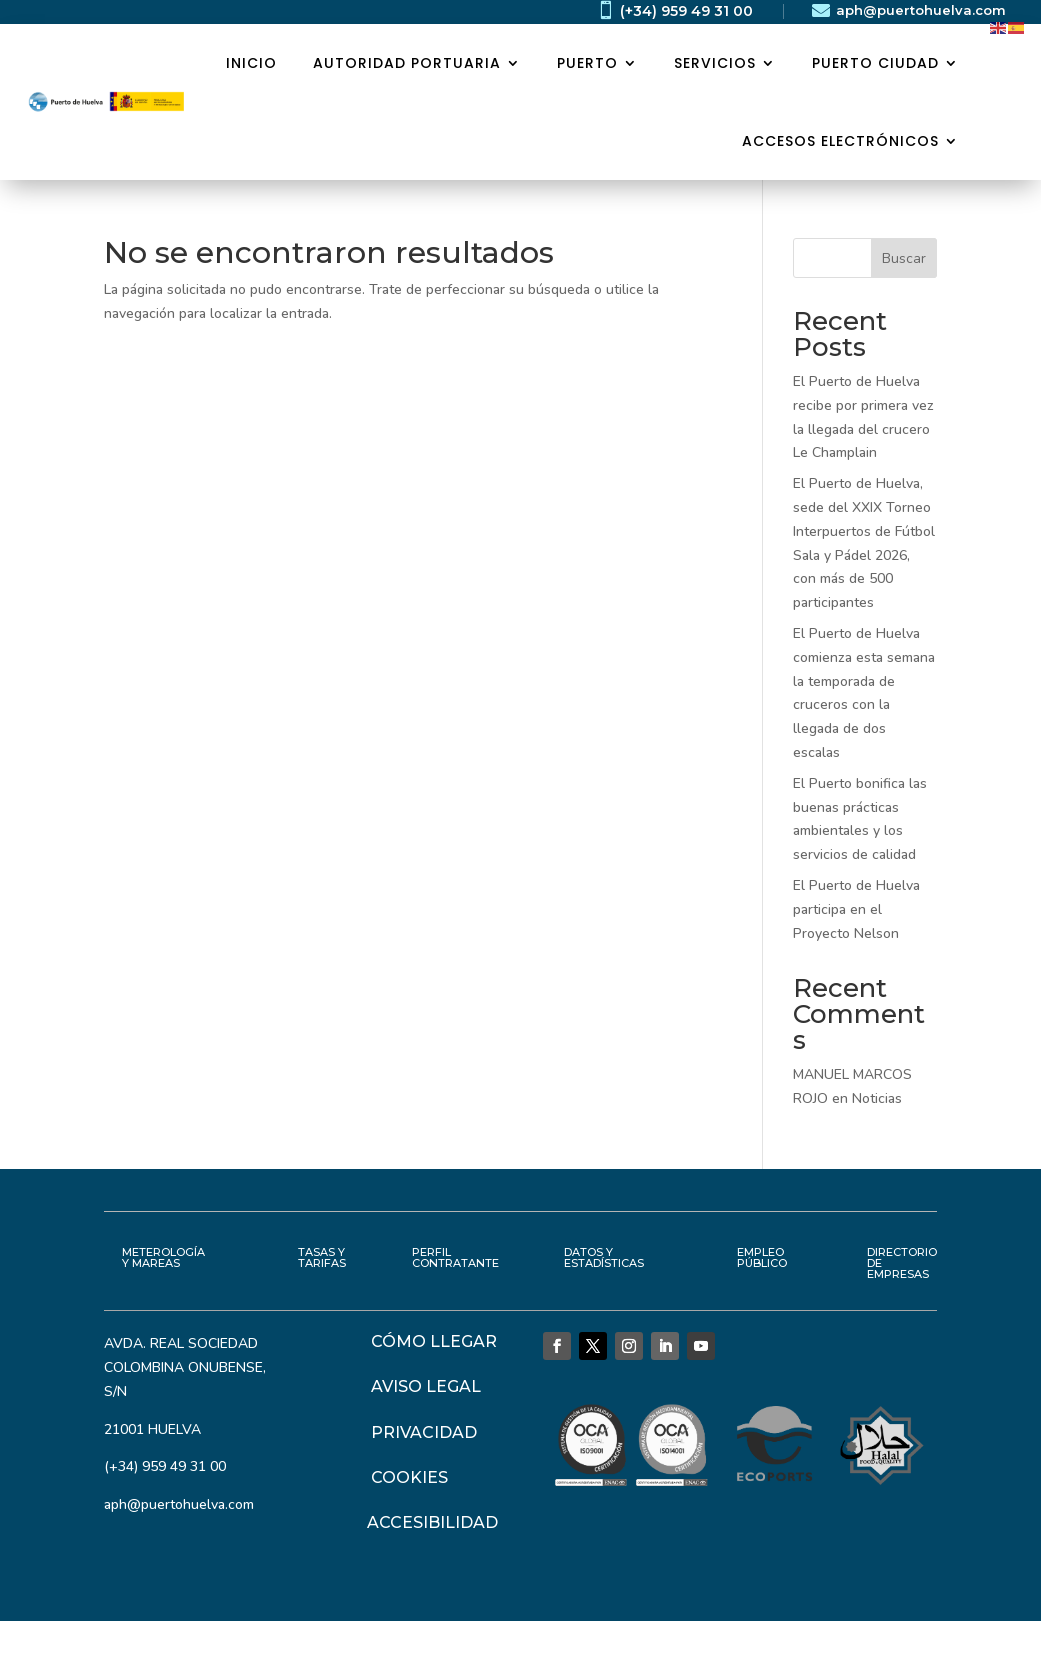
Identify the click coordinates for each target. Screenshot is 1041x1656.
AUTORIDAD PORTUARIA (407, 63)
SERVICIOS (715, 63)
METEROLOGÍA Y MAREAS (163, 1257)
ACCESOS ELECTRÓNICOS (840, 141)
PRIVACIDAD (424, 1432)
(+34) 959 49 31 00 (686, 11)
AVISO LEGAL (426, 1386)
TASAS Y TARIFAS (322, 1257)
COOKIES (409, 1477)
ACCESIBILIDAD (432, 1522)
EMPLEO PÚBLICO (762, 1257)
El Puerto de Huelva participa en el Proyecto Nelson (856, 909)
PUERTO (587, 63)
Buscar (904, 258)
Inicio (251, 63)
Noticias (877, 1098)
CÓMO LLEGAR (434, 1341)
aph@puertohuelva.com (921, 10)
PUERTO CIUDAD (875, 63)
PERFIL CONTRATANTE (455, 1257)
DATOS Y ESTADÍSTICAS (604, 1257)
